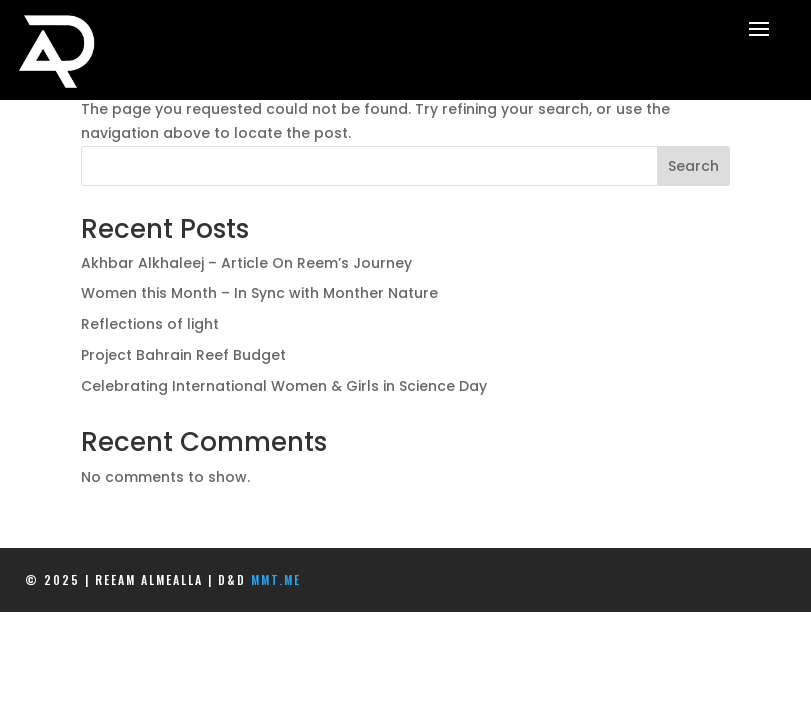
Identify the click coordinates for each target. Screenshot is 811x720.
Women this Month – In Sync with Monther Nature (259, 293)
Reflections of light (150, 324)
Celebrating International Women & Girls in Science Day (284, 386)
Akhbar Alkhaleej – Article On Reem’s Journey (246, 263)
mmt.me (276, 579)
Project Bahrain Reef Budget (183, 355)
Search (693, 166)
